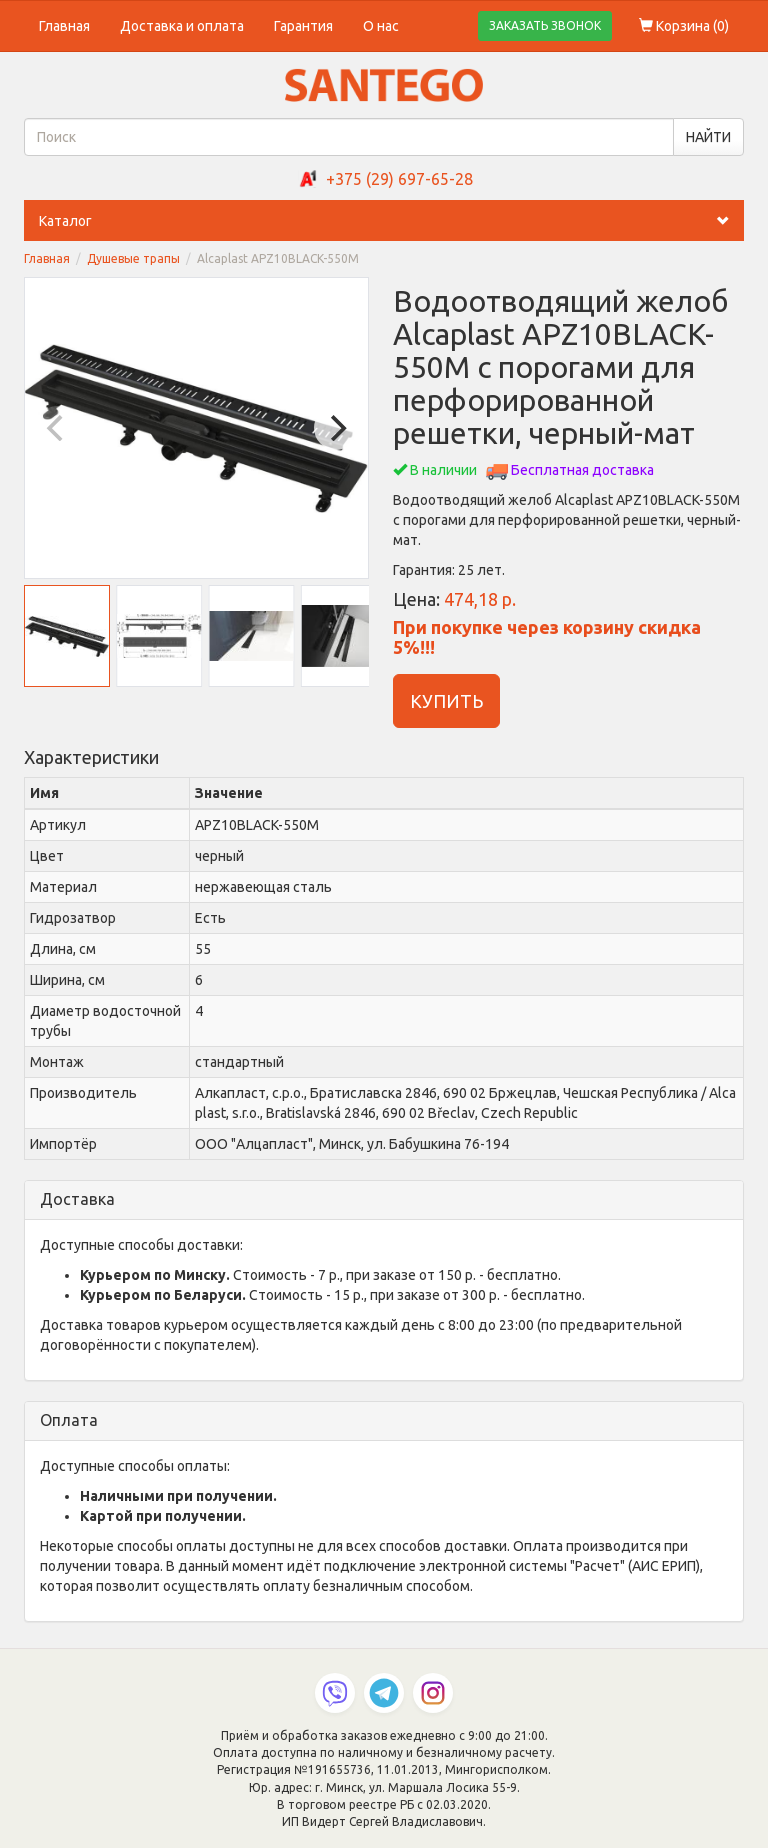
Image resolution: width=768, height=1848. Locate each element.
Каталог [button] (391, 221)
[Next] (336, 428)
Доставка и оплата (182, 26)
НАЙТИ (708, 137)
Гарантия (303, 26)
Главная (64, 26)
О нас (381, 26)
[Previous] (57, 428)
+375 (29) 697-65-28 (399, 179)
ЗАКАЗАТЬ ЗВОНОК (545, 25)
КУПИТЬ (446, 701)
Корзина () (684, 26)
